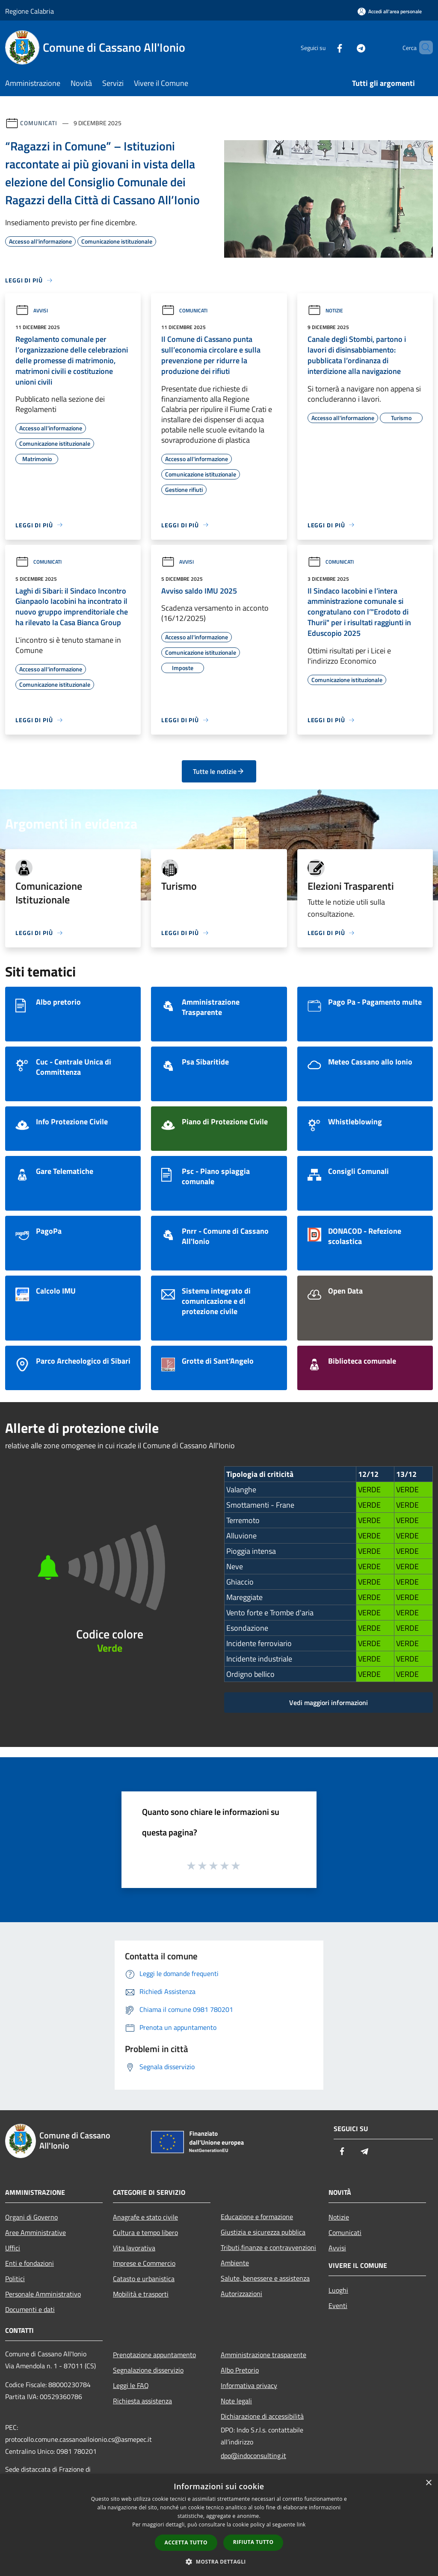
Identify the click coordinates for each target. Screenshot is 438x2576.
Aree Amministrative (35, 2232)
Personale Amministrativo (43, 2294)
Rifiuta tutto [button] (253, 2542)
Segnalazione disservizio (148, 2370)
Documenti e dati (30, 2309)
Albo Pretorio (240, 2370)
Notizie (325, 310)
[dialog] (219, 2525)
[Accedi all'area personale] (389, 11)
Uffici (12, 2248)
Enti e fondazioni (29, 2263)
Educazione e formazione (257, 2216)
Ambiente (235, 2263)
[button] (219, 2561)
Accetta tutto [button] (186, 2542)
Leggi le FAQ (131, 2385)
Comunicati (38, 122)
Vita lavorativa (134, 2248)
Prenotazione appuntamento (154, 2355)
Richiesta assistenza (142, 2401)
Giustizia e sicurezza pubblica (263, 2232)
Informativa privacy (249, 2385)
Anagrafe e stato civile (145, 2217)
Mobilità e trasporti (141, 2294)
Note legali (236, 2401)
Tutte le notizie (219, 771)
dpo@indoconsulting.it (253, 2455)
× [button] (428, 2483)
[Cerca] (422, 47)
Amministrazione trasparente (263, 2355)
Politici (15, 2278)
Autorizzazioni (241, 2293)
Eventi (337, 2305)
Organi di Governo (31, 2217)
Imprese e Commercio (144, 2263)
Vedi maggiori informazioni (328, 1702)
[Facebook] (325, 47)
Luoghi (338, 2290)
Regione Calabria (29, 11)
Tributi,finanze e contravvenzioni (268, 2247)
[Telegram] (346, 47)
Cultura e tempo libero (145, 2232)
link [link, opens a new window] (301, 2524)
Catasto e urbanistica (144, 2278)
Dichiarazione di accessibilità (262, 2416)
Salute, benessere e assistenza (265, 2278)
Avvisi (31, 310)
